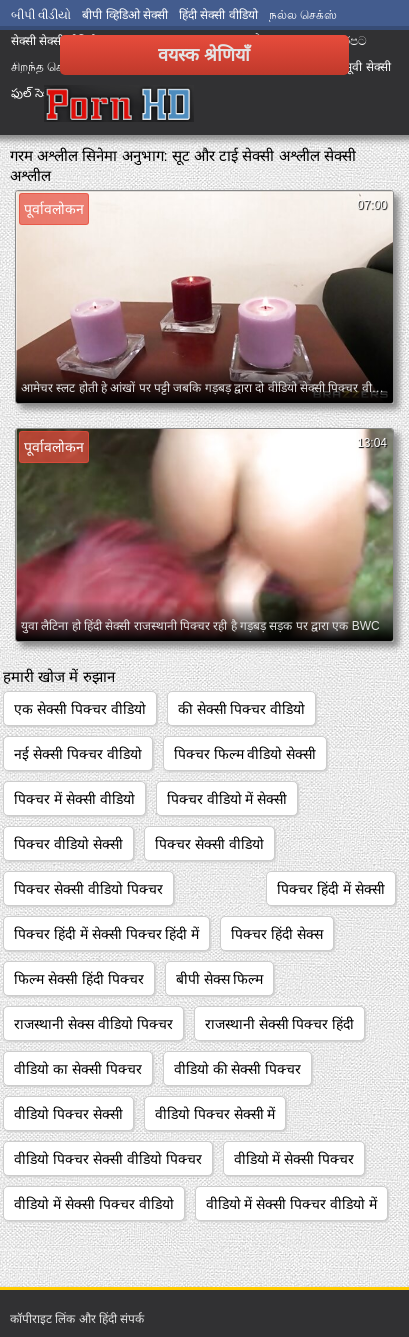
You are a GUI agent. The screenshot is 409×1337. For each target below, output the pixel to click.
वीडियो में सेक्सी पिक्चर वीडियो (94, 1204)
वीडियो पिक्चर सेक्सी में (215, 1114)
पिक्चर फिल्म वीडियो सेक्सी (245, 754)
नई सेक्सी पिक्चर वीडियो (78, 754)
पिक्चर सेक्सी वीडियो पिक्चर (88, 889)
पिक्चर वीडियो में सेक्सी (227, 799)
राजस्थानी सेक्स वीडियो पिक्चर (93, 1024)
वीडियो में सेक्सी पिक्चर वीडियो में (291, 1204)
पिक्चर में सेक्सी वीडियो (74, 799)
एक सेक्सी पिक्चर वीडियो (80, 709)
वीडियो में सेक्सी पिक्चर (294, 1159)
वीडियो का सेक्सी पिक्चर (78, 1069)
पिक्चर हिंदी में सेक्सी (331, 889)
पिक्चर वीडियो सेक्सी (68, 844)
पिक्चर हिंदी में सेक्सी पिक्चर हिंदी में (106, 934)
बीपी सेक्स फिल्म (220, 979)
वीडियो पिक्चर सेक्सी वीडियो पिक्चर (108, 1159)
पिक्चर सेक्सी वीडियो (209, 844)
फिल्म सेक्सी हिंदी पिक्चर (79, 979)
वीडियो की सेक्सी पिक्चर (238, 1069)
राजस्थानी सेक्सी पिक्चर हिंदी (280, 1024)
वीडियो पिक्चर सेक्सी (68, 1114)
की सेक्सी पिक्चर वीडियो (242, 709)
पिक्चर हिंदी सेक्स (277, 934)
